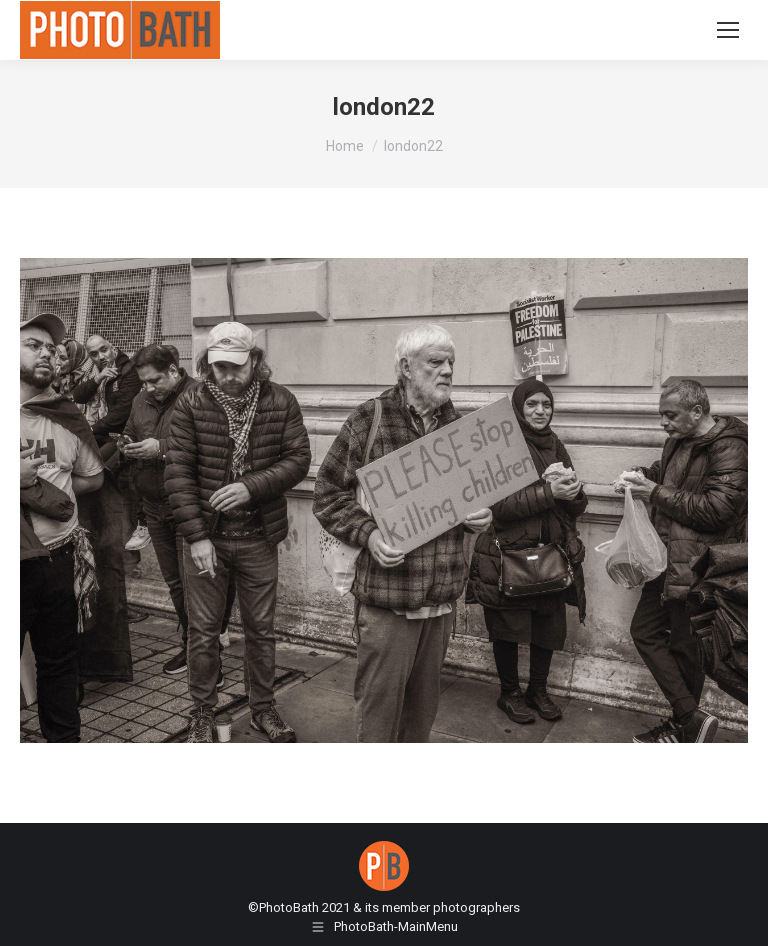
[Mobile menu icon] (728, 30)
